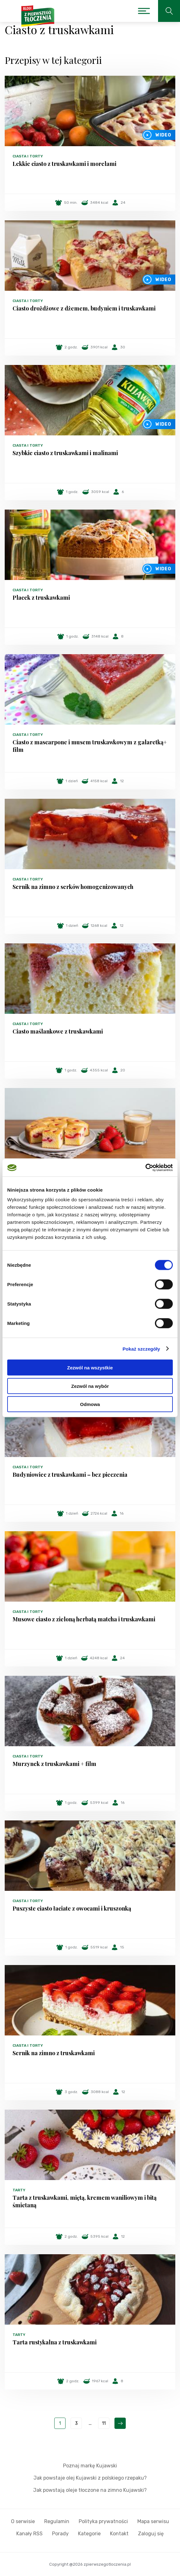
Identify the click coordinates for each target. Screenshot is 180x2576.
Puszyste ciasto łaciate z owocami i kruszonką (72, 1908)
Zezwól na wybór (90, 1385)
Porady (60, 2534)
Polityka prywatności (103, 2521)
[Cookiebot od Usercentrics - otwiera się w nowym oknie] (145, 1168)
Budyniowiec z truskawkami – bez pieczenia (70, 1474)
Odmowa (90, 1404)
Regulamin (56, 2521)
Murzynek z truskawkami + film (54, 1764)
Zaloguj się (151, 2534)
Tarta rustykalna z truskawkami (55, 2342)
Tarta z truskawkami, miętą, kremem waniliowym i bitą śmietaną (84, 2201)
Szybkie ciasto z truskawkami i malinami (65, 453)
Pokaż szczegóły (141, 1348)
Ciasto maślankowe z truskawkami (58, 1031)
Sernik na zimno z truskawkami (54, 2053)
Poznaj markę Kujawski (90, 2466)
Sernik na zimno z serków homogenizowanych (73, 886)
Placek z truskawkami (41, 597)
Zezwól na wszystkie (90, 1367)
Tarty (19, 2190)
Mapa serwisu (153, 2521)
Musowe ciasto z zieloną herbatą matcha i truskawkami (84, 1619)
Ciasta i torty (28, 156)
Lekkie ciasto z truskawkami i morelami (64, 163)
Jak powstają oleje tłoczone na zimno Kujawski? (90, 2490)
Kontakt (119, 2534)
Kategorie (89, 2534)
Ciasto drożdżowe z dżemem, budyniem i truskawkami (84, 308)
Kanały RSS (29, 2534)
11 (104, 2423)
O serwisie (23, 2521)
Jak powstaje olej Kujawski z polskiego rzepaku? (90, 2478)
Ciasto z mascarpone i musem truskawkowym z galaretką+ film (90, 745)
